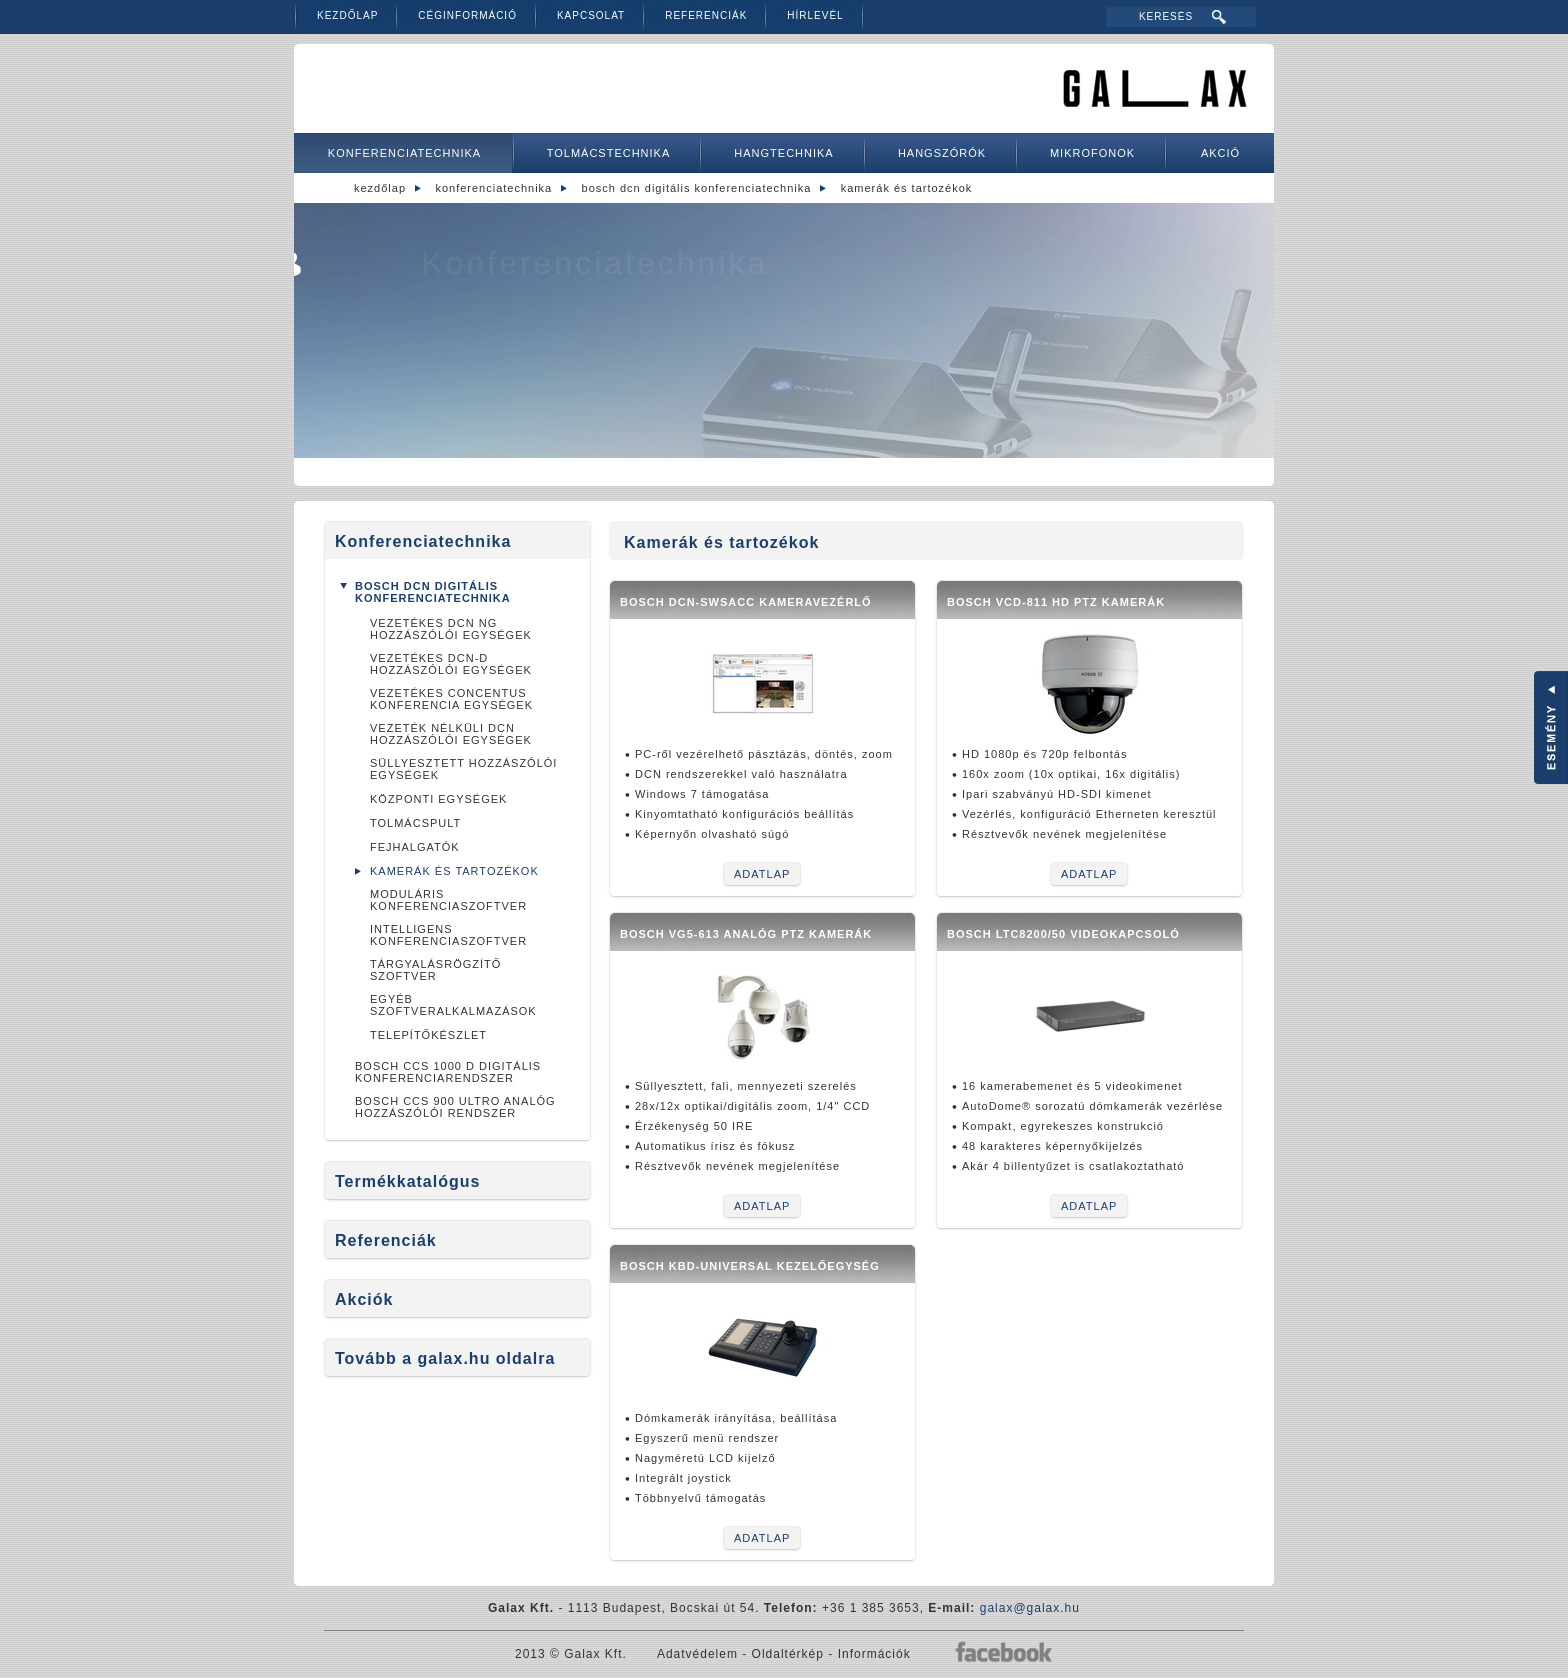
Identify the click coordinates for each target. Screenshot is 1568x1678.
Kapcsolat (591, 15)
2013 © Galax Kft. (571, 1654)
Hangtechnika (783, 153)
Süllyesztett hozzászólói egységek (463, 769)
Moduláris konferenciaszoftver (448, 900)
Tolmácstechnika (609, 153)
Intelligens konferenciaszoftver (448, 935)
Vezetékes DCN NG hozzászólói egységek (451, 629)
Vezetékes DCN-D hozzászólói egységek (451, 664)
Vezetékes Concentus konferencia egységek (451, 699)
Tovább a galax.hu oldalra (445, 1358)
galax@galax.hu (1030, 1608)
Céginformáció (467, 15)
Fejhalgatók (415, 847)
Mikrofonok (1092, 153)
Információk (874, 1654)
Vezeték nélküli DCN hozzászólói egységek (451, 734)
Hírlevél (815, 15)
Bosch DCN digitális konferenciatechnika (697, 188)
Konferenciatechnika (404, 153)
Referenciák (706, 15)
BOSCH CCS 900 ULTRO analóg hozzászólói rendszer (455, 1107)
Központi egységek (438, 799)
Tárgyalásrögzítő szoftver (435, 970)
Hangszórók (942, 153)
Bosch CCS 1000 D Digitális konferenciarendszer (448, 1072)
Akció (1220, 153)
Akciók (364, 1299)
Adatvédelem (697, 1654)
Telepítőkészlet (428, 1035)
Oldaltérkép (788, 1654)
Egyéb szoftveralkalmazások (453, 1005)
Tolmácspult (415, 823)
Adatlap (762, 874)
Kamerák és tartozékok (907, 188)
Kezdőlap (347, 15)
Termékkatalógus (407, 1181)
